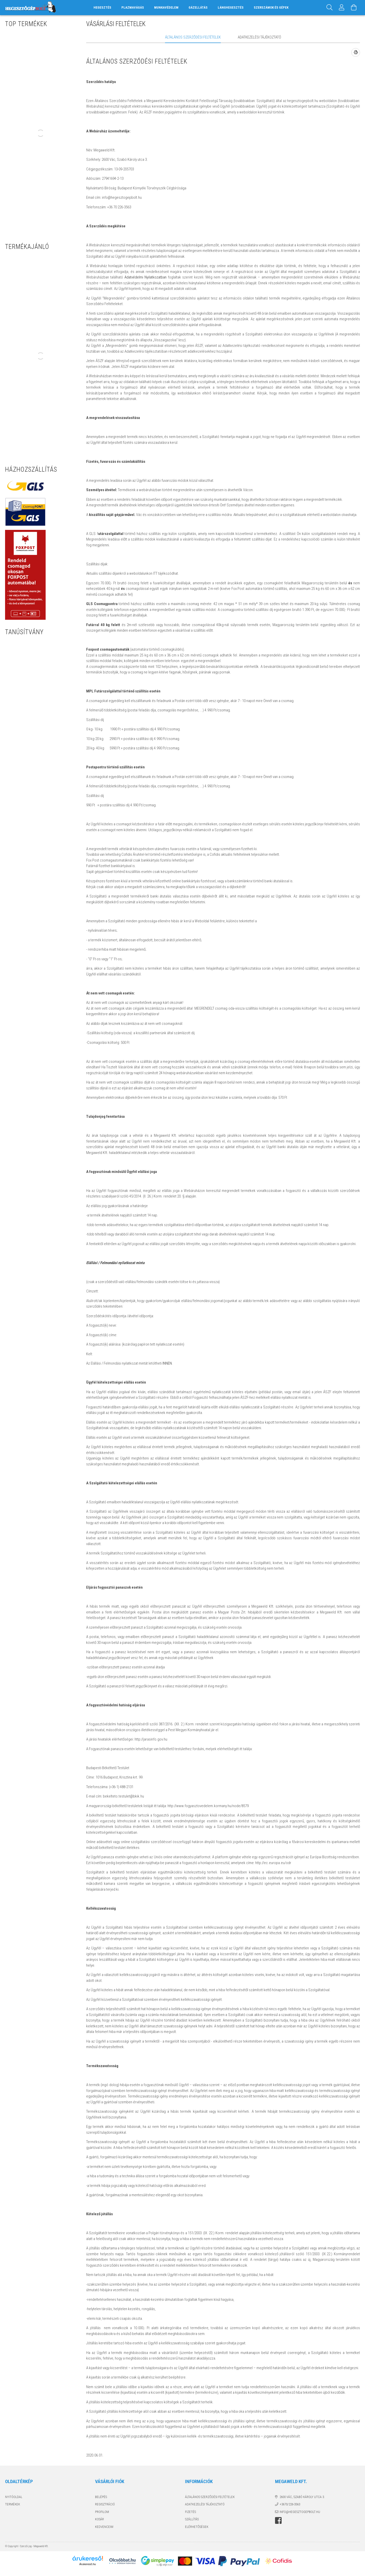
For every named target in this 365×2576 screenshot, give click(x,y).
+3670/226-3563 (290, 2504)
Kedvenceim (104, 2527)
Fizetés (190, 2512)
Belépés (101, 2497)
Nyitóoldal (13, 2497)
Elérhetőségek (196, 2527)
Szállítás (192, 2519)
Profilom (102, 2512)
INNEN (167, 1363)
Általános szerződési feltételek (210, 2497)
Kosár (99, 2519)
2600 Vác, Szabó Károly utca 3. (302, 2497)
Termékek (12, 2504)
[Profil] (342, 7)
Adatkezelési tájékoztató (205, 2504)
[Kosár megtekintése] (354, 7)
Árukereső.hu (87, 2564)
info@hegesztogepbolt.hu (300, 2512)
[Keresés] (329, 7)
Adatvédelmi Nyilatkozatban (145, 277)
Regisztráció (105, 2504)
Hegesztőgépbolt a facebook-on (278, 2520)
